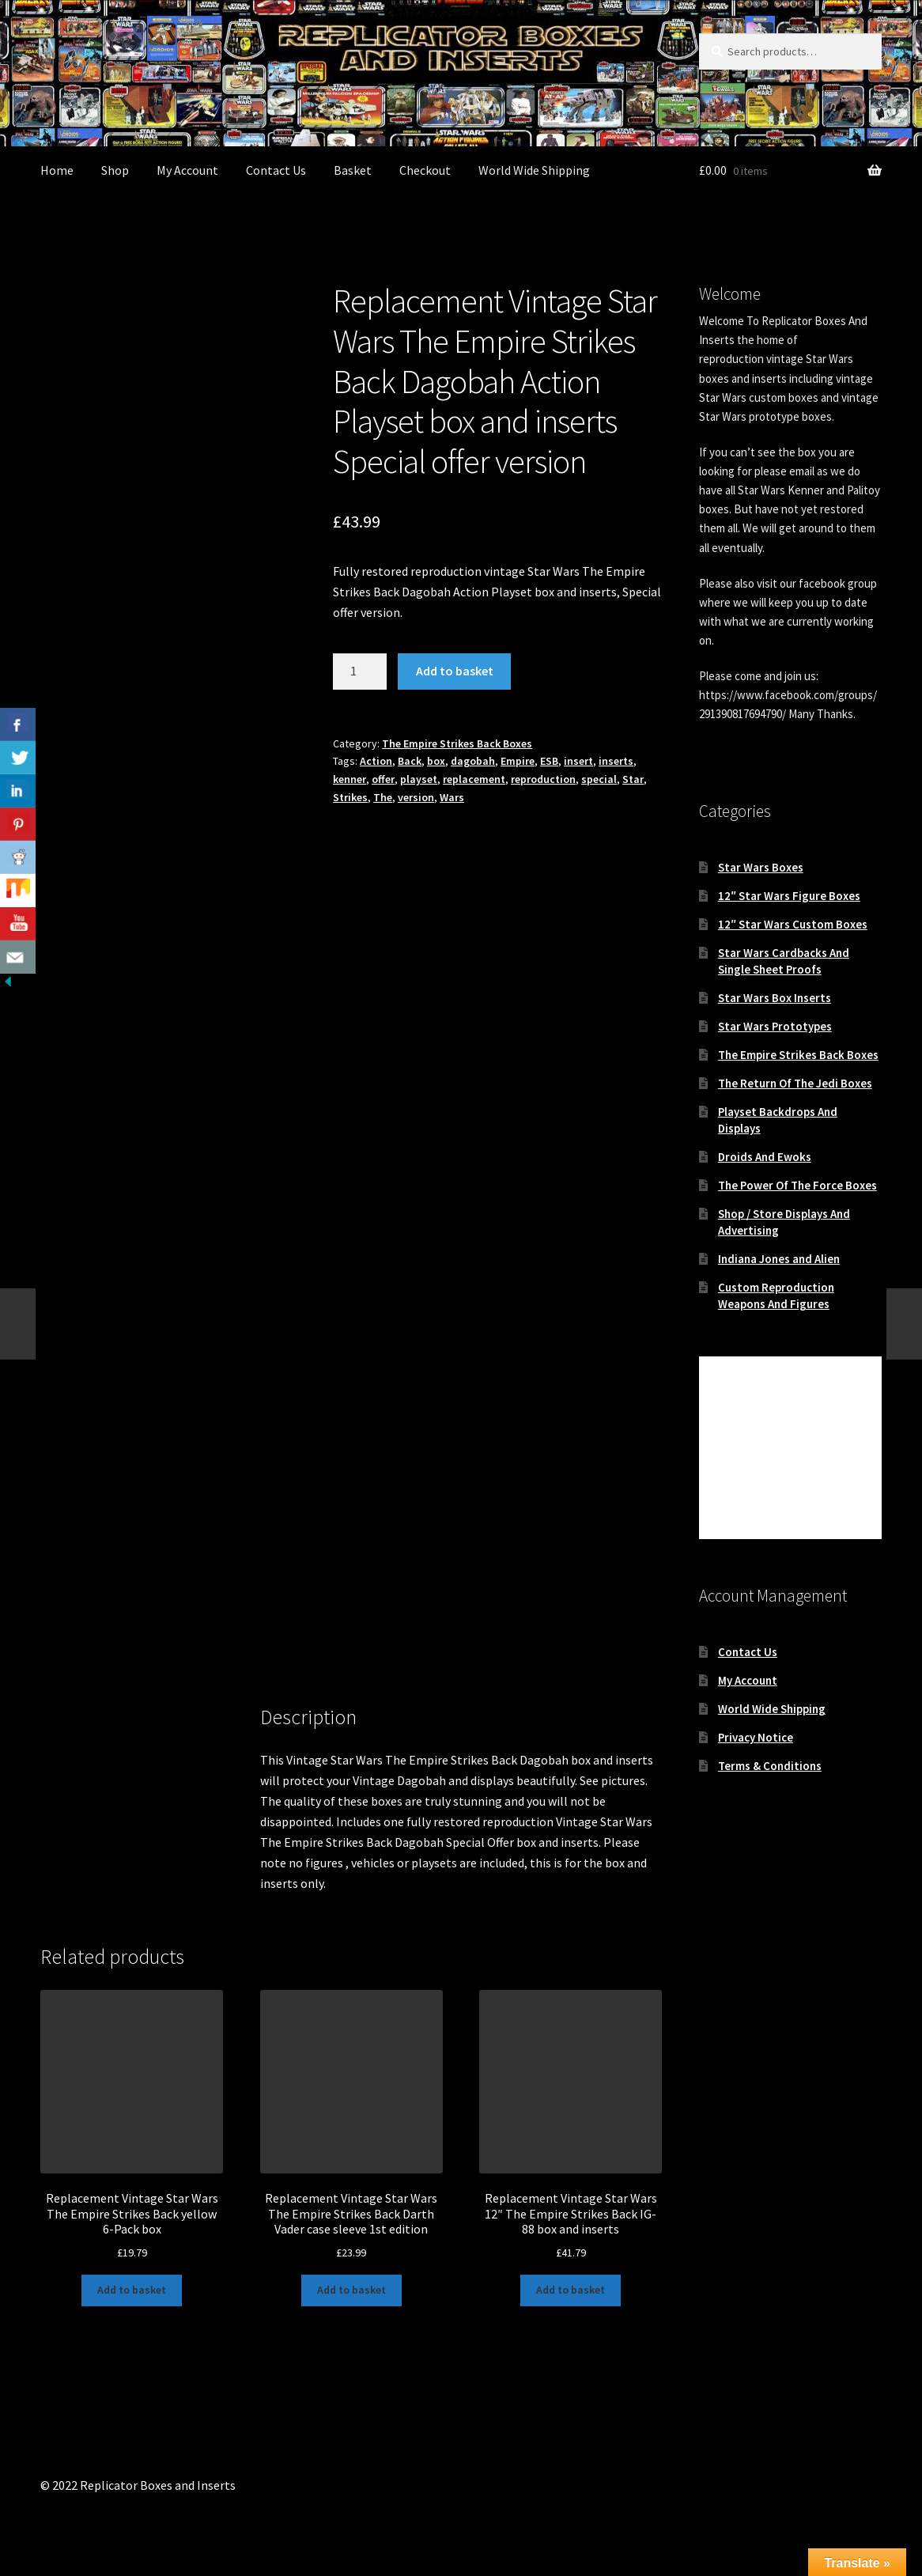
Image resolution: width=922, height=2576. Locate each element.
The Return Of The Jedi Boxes (795, 1083)
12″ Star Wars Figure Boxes (789, 895)
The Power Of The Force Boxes (797, 1185)
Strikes (350, 797)
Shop (115, 170)
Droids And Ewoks (764, 1156)
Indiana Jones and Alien (779, 1258)
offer (383, 779)
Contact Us (276, 170)
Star (633, 779)
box (436, 761)
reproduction (543, 779)
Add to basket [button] (131, 2290)
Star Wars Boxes (760, 867)
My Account (187, 170)
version (416, 797)
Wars (452, 797)
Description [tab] (72, 1728)
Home (57, 170)
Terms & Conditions (770, 1765)
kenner (349, 779)
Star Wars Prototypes (775, 1026)
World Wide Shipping (534, 170)
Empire (518, 761)
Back (409, 761)
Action (376, 761)
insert (578, 761)
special (599, 779)
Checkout (425, 170)
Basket (353, 170)
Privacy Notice (755, 1737)
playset (418, 779)
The (382, 797)
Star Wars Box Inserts (774, 997)
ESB (549, 761)
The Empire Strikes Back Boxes (457, 743)
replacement (474, 779)
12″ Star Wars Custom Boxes (792, 924)
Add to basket (454, 671)
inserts (616, 761)
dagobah (473, 761)
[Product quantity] (360, 671)
